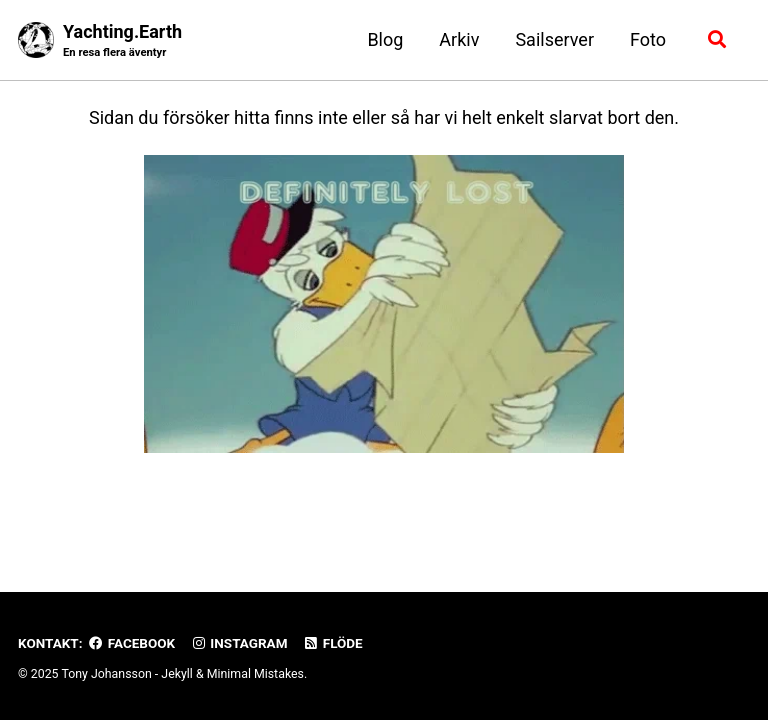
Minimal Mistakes (255, 674)
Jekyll (177, 674)
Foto (648, 39)
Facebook (132, 643)
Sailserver (554, 39)
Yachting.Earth (122, 41)
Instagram (238, 643)
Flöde (333, 643)
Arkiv (459, 39)
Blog (385, 39)
